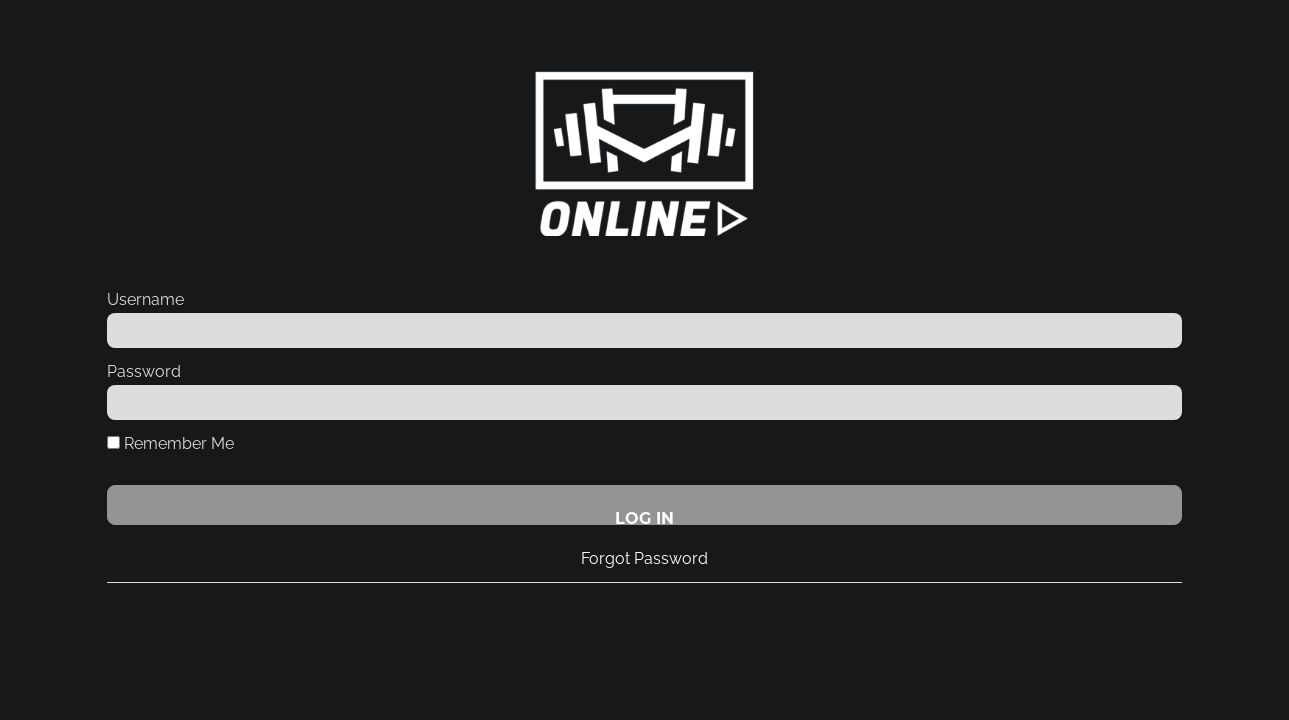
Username (145, 299)
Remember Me (170, 443)
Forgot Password (644, 558)
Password (144, 371)
